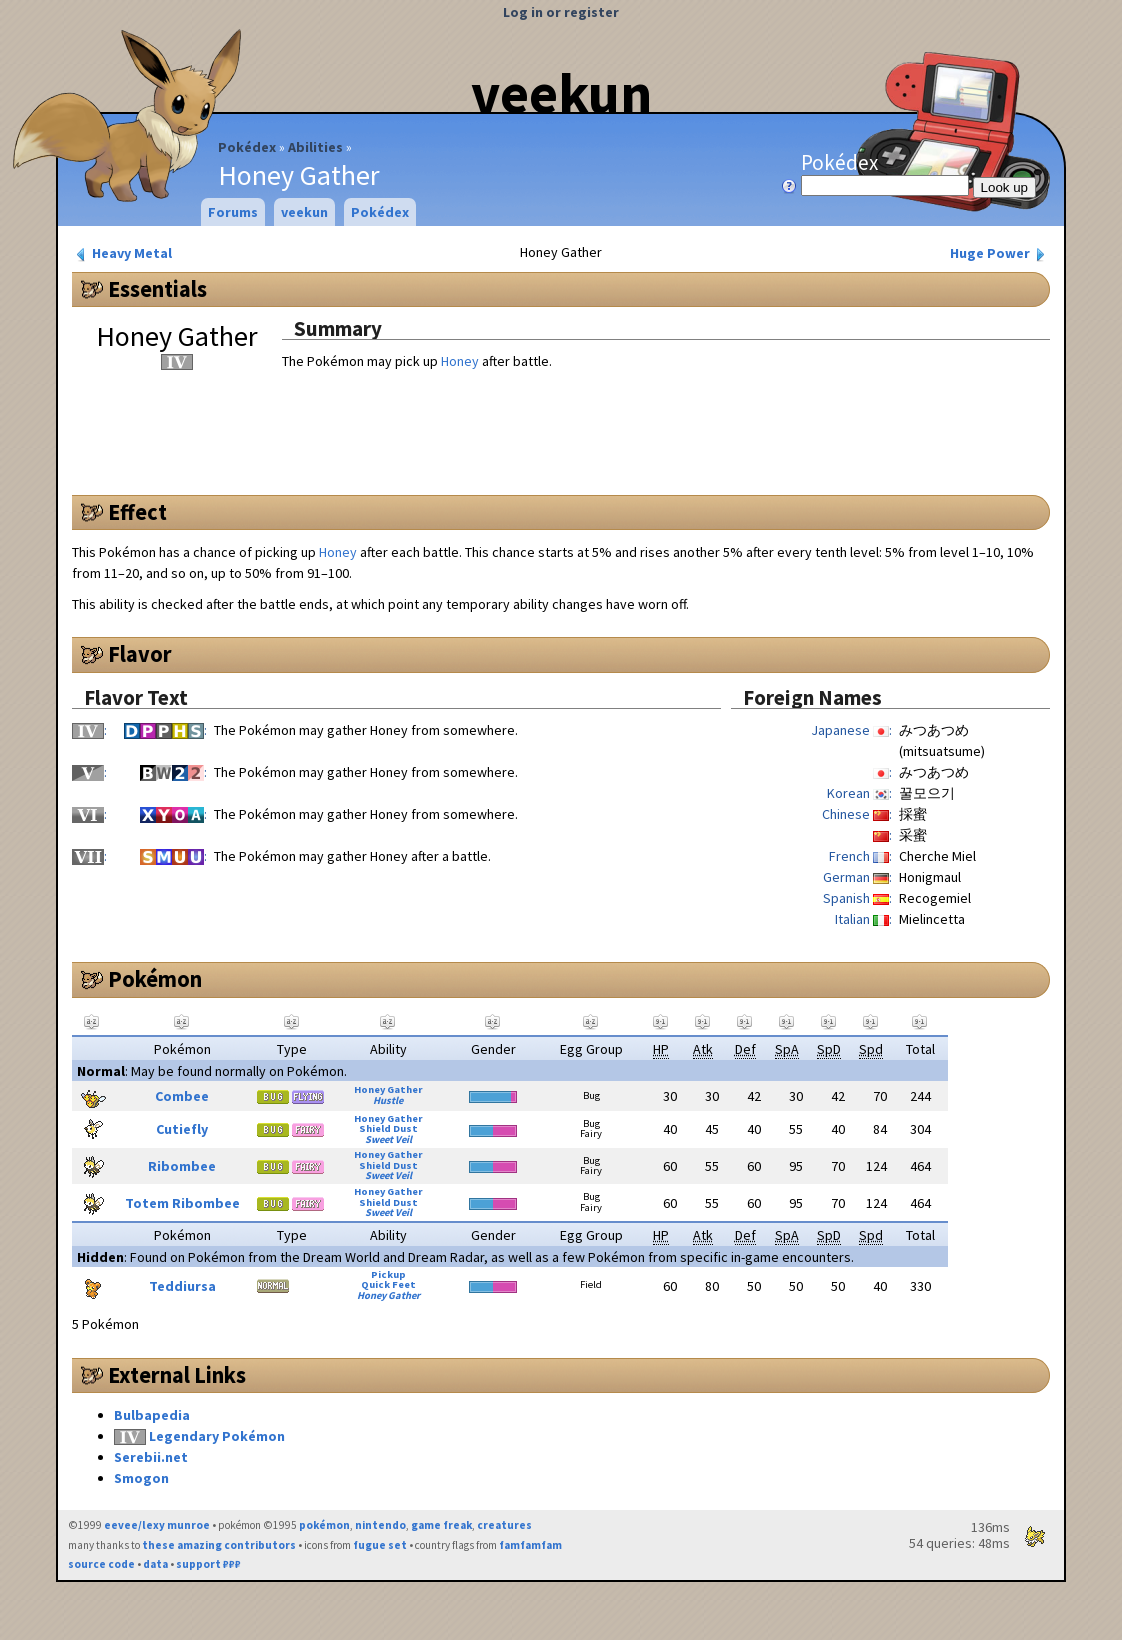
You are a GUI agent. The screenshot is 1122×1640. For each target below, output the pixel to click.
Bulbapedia (152, 1415)
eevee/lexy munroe (157, 1525)
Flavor (140, 654)
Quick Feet (388, 1284)
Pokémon (155, 979)
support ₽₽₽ (208, 1564)
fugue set (380, 1545)
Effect (137, 512)
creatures (504, 1525)
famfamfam (530, 1545)
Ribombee (182, 1166)
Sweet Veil (388, 1139)
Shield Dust (388, 1128)
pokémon (324, 1525)
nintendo (380, 1525)
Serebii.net (151, 1457)
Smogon (141, 1478)
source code (101, 1564)
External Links (177, 1375)
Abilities (315, 147)
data (155, 1564)
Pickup (388, 1274)
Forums (233, 212)
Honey (460, 361)
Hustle (388, 1100)
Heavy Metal (122, 253)
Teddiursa (182, 1286)
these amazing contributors (219, 1545)
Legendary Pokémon (217, 1436)
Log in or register (561, 12)
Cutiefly (182, 1129)
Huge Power (999, 253)
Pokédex (247, 147)
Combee (182, 1096)
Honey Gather (388, 1089)
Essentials (157, 289)
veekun (561, 93)
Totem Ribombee (182, 1203)
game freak (441, 1525)
